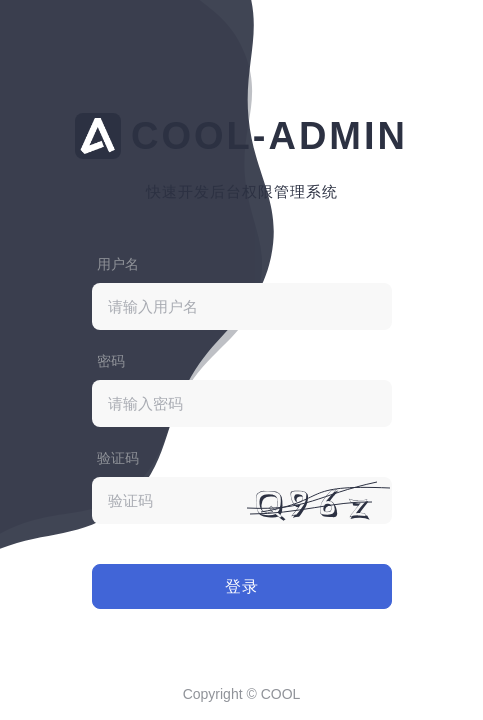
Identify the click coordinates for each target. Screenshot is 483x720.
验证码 (118, 458)
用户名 (118, 264)
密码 (111, 361)
